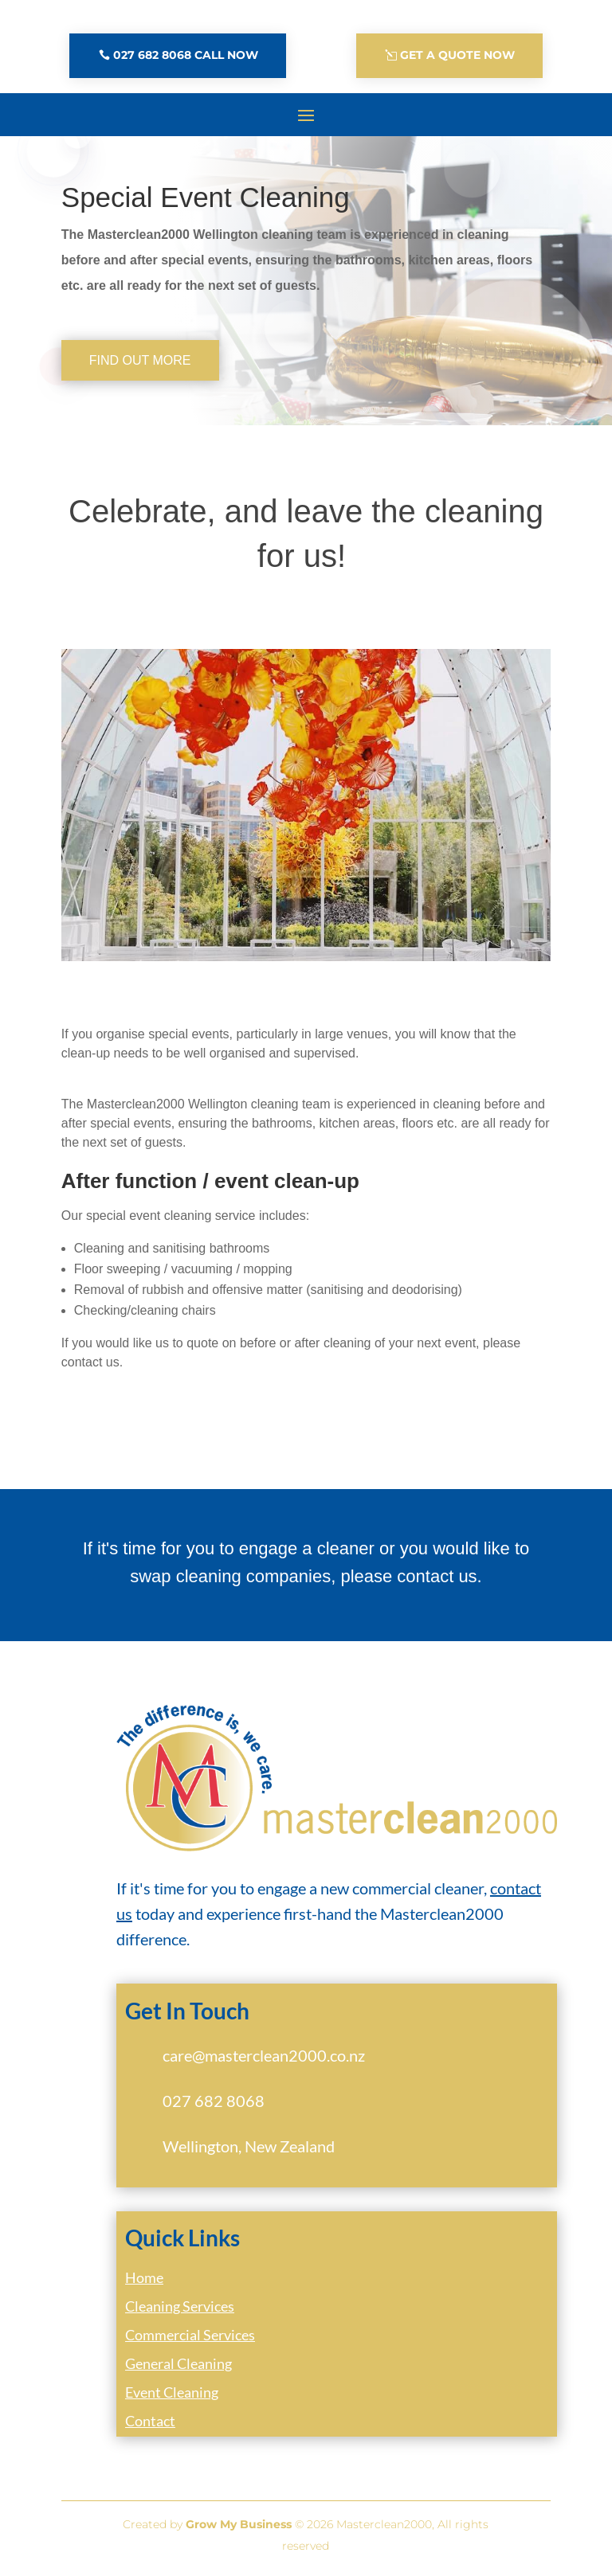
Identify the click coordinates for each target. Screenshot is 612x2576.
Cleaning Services (179, 2306)
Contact (150, 2420)
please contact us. (410, 1576)
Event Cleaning (171, 2392)
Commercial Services (190, 2334)
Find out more (140, 360)
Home (144, 2277)
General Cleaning (178, 2363)
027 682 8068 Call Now (185, 55)
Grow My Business (239, 2524)
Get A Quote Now (457, 55)
